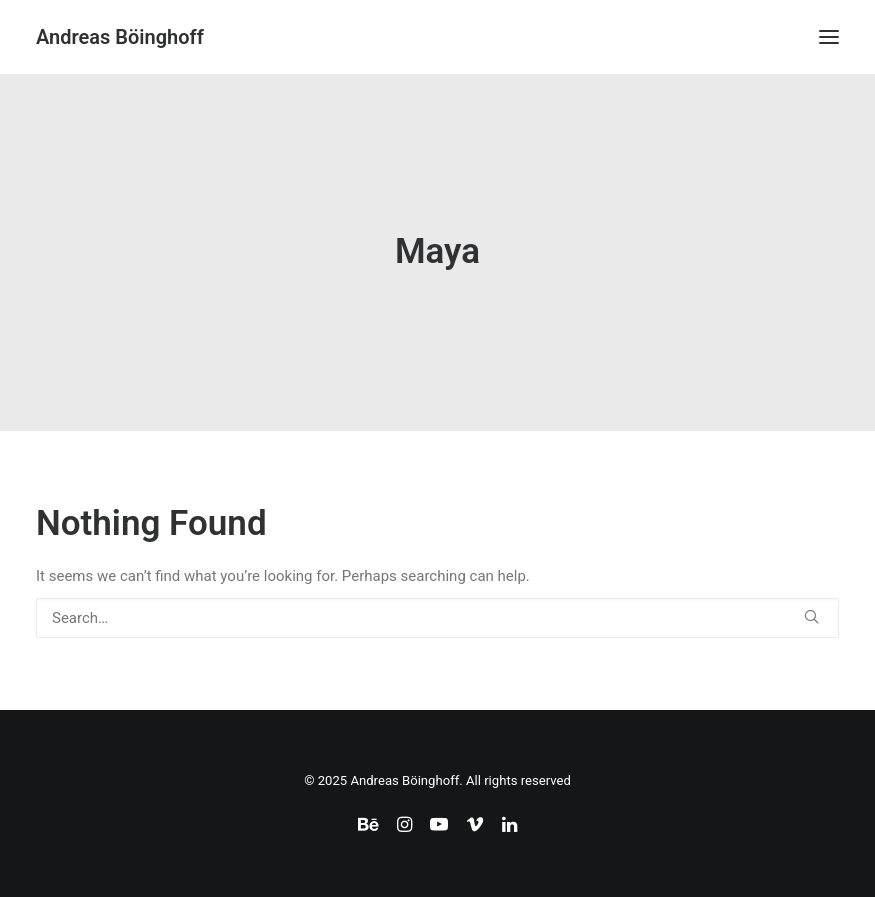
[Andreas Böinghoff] (120, 37)
